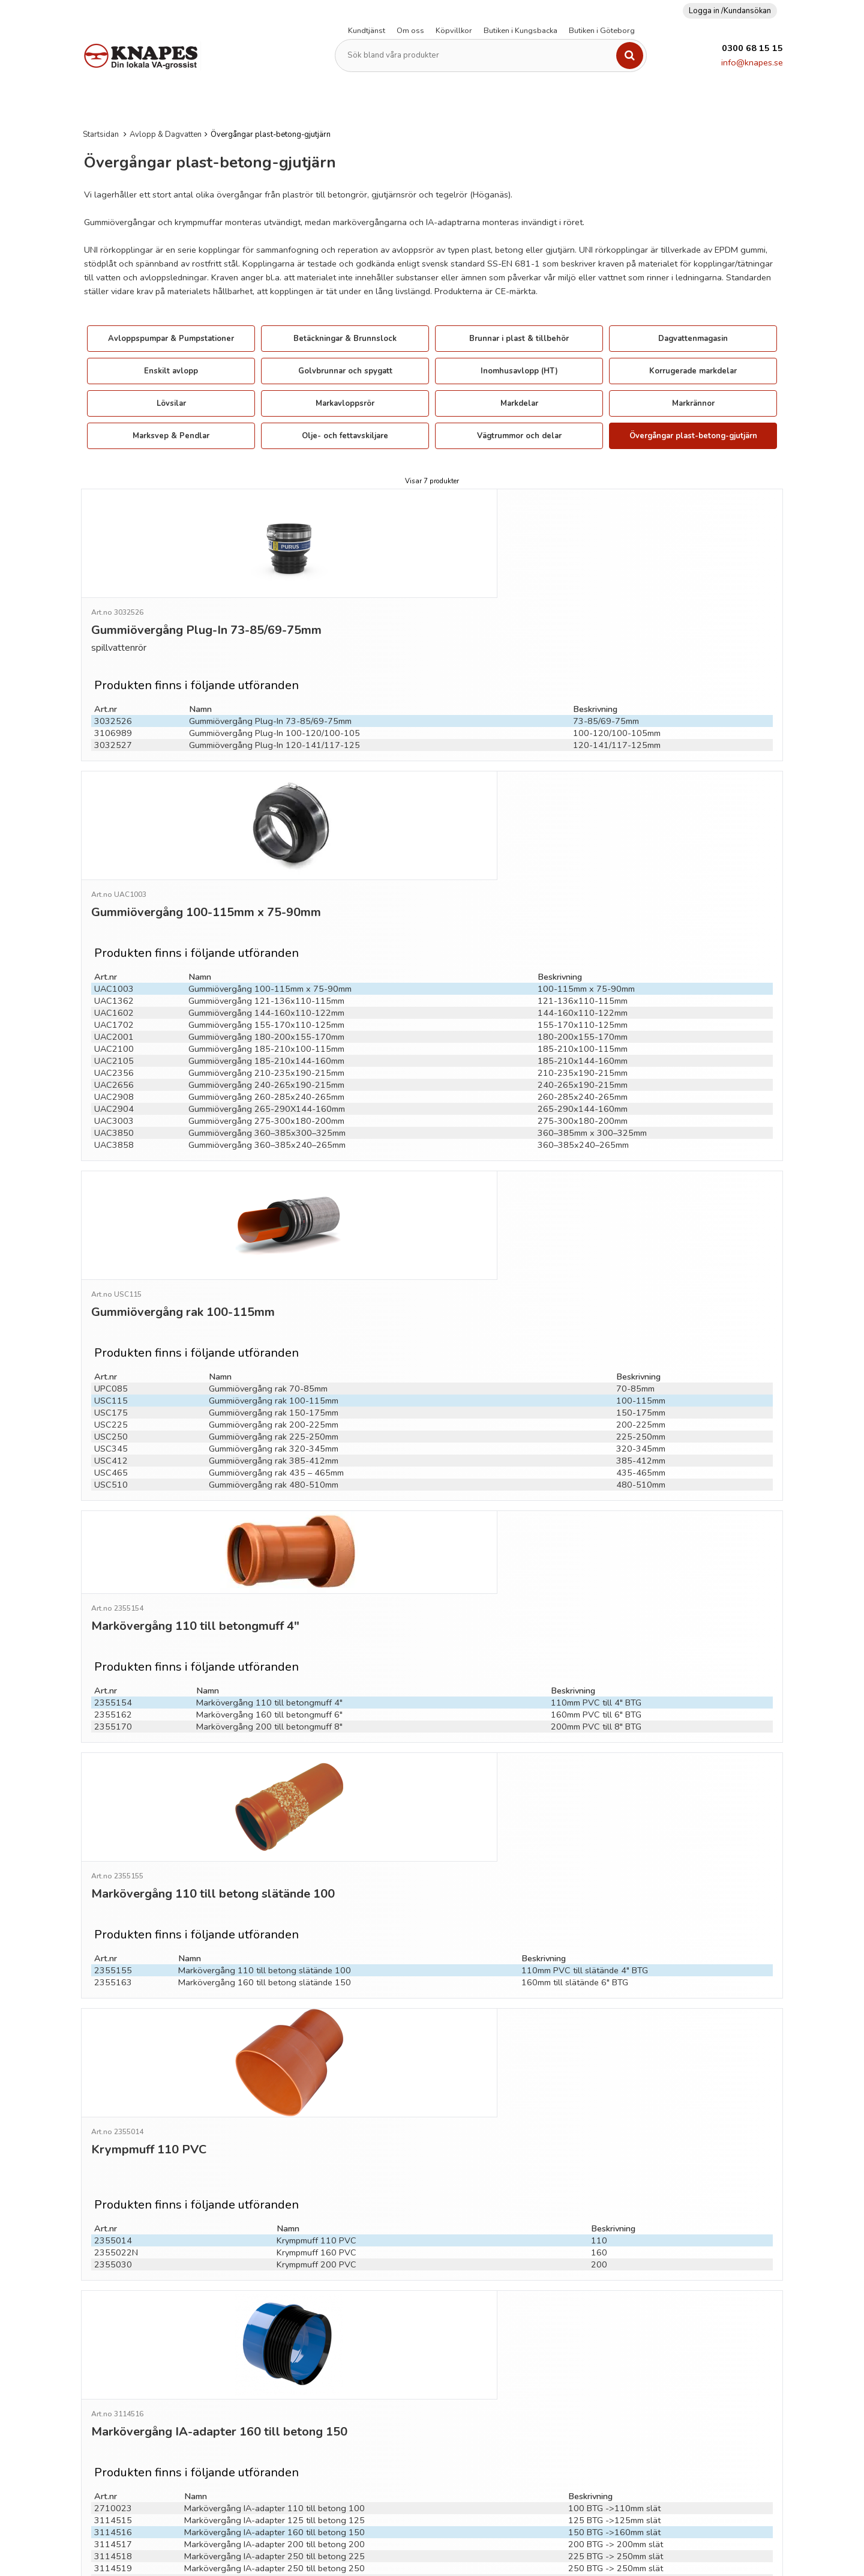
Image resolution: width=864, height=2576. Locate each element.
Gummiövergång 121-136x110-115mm (266, 882)
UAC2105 (114, 942)
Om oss (410, 30)
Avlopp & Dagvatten (122, 103)
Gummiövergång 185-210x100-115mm (266, 930)
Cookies (627, 2396)
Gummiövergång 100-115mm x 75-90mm (270, 870)
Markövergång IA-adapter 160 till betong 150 (274, 2138)
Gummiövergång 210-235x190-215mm (266, 954)
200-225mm (640, 1253)
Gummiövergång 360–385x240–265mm (267, 1026)
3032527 (113, 678)
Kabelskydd (378, 103)
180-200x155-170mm (583, 918)
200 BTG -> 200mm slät (615, 2150)
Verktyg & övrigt (702, 103)
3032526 (113, 654)
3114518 (113, 2162)
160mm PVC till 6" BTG (596, 1491)
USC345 (111, 1277)
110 (599, 1898)
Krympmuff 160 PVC (316, 1910)
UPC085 (111, 1217)
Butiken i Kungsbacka (520, 30)
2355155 (113, 1695)
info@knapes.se (752, 62)
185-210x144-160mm (583, 942)
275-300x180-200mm (583, 1002)
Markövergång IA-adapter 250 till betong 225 (274, 2162)
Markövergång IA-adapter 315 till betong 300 (274, 2186)
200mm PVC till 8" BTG (596, 1503)
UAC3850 (114, 1014)
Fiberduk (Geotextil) (305, 103)
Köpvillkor (454, 30)
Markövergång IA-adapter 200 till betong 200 (274, 2150)
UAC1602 (114, 894)
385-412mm (640, 1289)
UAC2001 (114, 918)
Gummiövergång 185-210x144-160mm (266, 942)
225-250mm (640, 1265)
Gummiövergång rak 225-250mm (273, 1265)
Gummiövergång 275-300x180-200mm (266, 1002)
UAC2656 (114, 966)
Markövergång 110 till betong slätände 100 (264, 1695)
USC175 (111, 1241)
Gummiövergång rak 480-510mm (273, 1314)
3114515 (113, 2126)
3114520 (113, 2186)
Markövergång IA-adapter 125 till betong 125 (274, 2126)
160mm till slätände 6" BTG (574, 1707)
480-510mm (640, 1314)
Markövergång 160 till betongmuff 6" (269, 1491)
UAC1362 (114, 882)
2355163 (113, 1707)
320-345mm (640, 1277)
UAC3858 (114, 1026)
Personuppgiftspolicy (653, 2360)
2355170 (113, 1503)
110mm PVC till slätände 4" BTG (584, 1695)
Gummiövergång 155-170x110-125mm (266, 906)
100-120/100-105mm (617, 666)
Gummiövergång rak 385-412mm (273, 1289)
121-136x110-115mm (583, 882)
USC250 (111, 1265)
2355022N (116, 1910)
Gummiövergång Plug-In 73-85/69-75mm (270, 654)
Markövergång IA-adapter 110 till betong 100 (274, 2114)
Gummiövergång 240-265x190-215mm (266, 966)
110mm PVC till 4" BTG (596, 1479)
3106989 (113, 666)
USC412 (111, 1289)
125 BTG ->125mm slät (614, 2126)
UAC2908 (114, 978)
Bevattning (766, 103)
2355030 (113, 1922)
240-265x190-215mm (583, 966)
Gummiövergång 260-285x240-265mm (266, 978)
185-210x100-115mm (583, 930)
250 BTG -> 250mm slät (615, 2174)
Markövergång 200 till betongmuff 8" (269, 1503)
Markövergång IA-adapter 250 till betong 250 (274, 2174)
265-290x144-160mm (583, 990)
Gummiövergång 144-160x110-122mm (266, 894)
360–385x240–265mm (583, 1026)
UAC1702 (114, 906)
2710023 (113, 2114)
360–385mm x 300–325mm (592, 1014)
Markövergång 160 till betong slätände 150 (264, 1707)
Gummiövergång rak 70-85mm (268, 1217)
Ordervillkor (635, 2341)
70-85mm (635, 1217)
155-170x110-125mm (583, 906)
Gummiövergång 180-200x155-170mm (266, 918)
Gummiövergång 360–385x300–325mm (267, 1014)
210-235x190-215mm (583, 954)
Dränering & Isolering (214, 103)
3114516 (113, 2138)
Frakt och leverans (647, 2323)
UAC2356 (114, 954)
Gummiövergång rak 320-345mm (273, 1277)
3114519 (113, 2174)
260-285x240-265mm (583, 978)
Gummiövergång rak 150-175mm (273, 1241)
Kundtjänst (366, 30)
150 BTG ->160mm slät (614, 2138)
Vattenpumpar (632, 103)
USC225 (111, 1253)
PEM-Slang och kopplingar (542, 103)
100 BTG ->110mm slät (614, 2114)
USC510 (111, 1314)
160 (599, 1910)
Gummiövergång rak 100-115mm (273, 1229)
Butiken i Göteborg (602, 30)
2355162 (113, 1491)
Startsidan (101, 134)
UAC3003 (114, 1002)
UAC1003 (114, 870)
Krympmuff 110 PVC (316, 1898)
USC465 (111, 1302)
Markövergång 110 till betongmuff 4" (269, 1479)
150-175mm (640, 1241)
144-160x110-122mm (583, 894)
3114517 (113, 2150)
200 (599, 1922)
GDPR (623, 2378)
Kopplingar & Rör (446, 103)
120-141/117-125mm (617, 678)
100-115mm (640, 1229)
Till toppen (432, 2243)
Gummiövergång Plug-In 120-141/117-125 (274, 678)
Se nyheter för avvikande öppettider (445, 2401)
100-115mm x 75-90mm (586, 870)
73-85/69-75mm (606, 654)
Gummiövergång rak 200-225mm (273, 1253)
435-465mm (640, 1302)
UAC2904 (114, 990)
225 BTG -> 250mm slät (615, 2162)
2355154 (113, 1479)
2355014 (113, 1898)
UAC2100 (114, 930)
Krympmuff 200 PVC (316, 1922)
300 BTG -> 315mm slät (615, 2186)
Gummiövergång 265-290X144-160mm (266, 990)
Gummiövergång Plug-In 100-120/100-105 (274, 666)
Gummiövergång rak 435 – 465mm (276, 1302)
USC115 (111, 1229)
